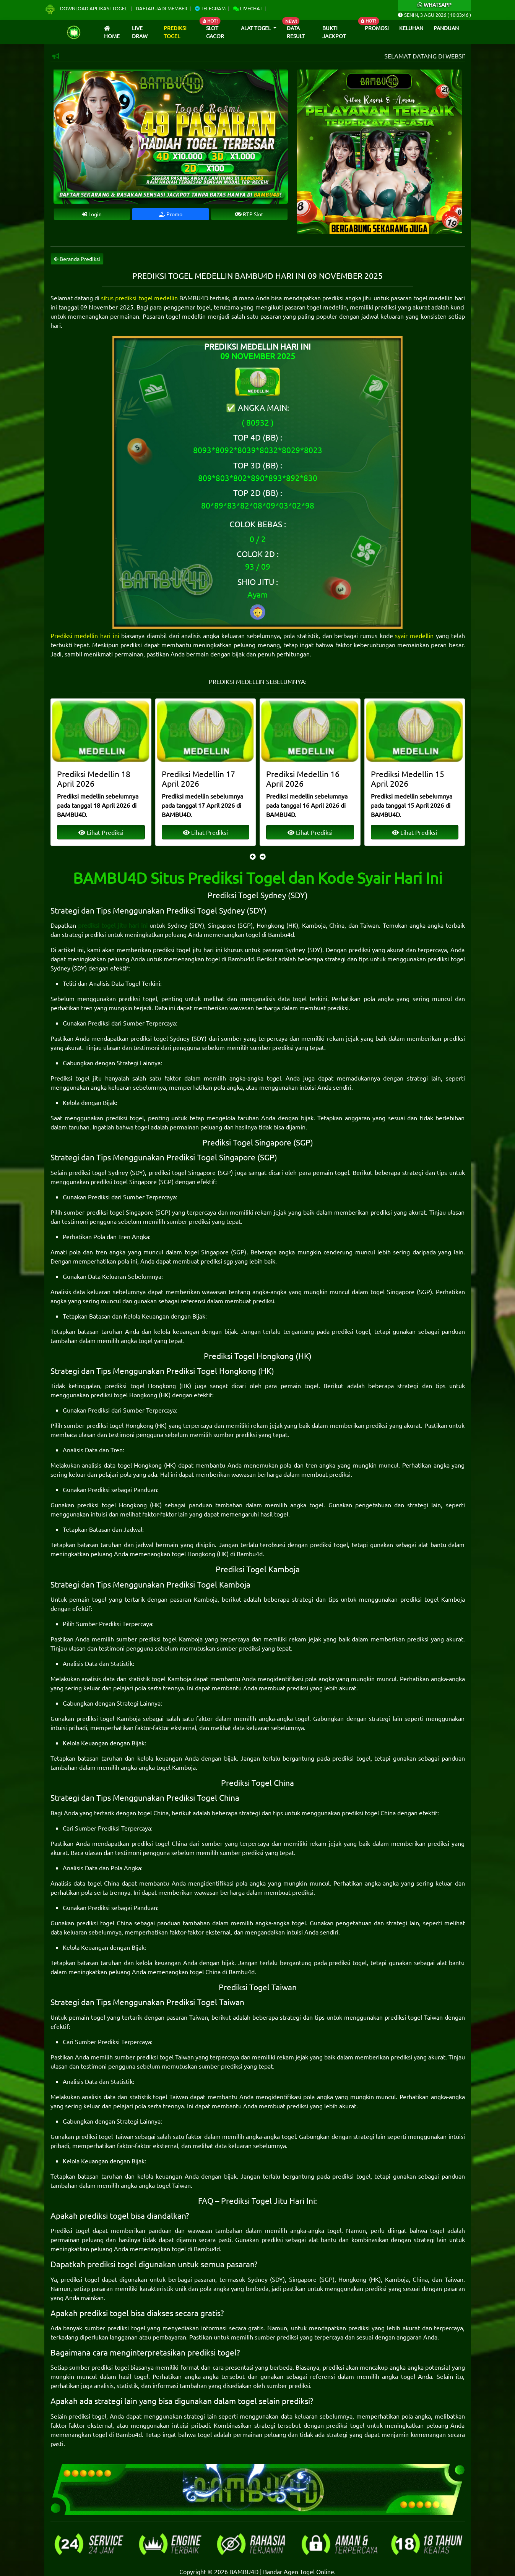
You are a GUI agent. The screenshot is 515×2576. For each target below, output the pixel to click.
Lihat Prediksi (100, 832)
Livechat (247, 8)
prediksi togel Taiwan (414, 2017)
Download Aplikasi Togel (86, 8)
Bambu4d (281, 934)
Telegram (210, 8)
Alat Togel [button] (256, 27)
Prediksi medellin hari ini (84, 635)
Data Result (296, 32)
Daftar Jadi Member (161, 8)
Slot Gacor (215, 32)
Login (92, 214)
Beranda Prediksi (77, 258)
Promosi (377, 27)
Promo (170, 214)
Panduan (446, 27)
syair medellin (414, 635)
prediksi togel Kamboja (432, 1599)
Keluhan (411, 27)
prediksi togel (138, 998)
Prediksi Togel (175, 32)
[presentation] (253, 856)
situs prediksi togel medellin (139, 297)
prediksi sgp (217, 1261)
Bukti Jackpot (334, 32)
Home (112, 33)
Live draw (140, 32)
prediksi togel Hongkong (140, 1385)
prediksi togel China (369, 1812)
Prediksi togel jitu (76, 1078)
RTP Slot (249, 214)
